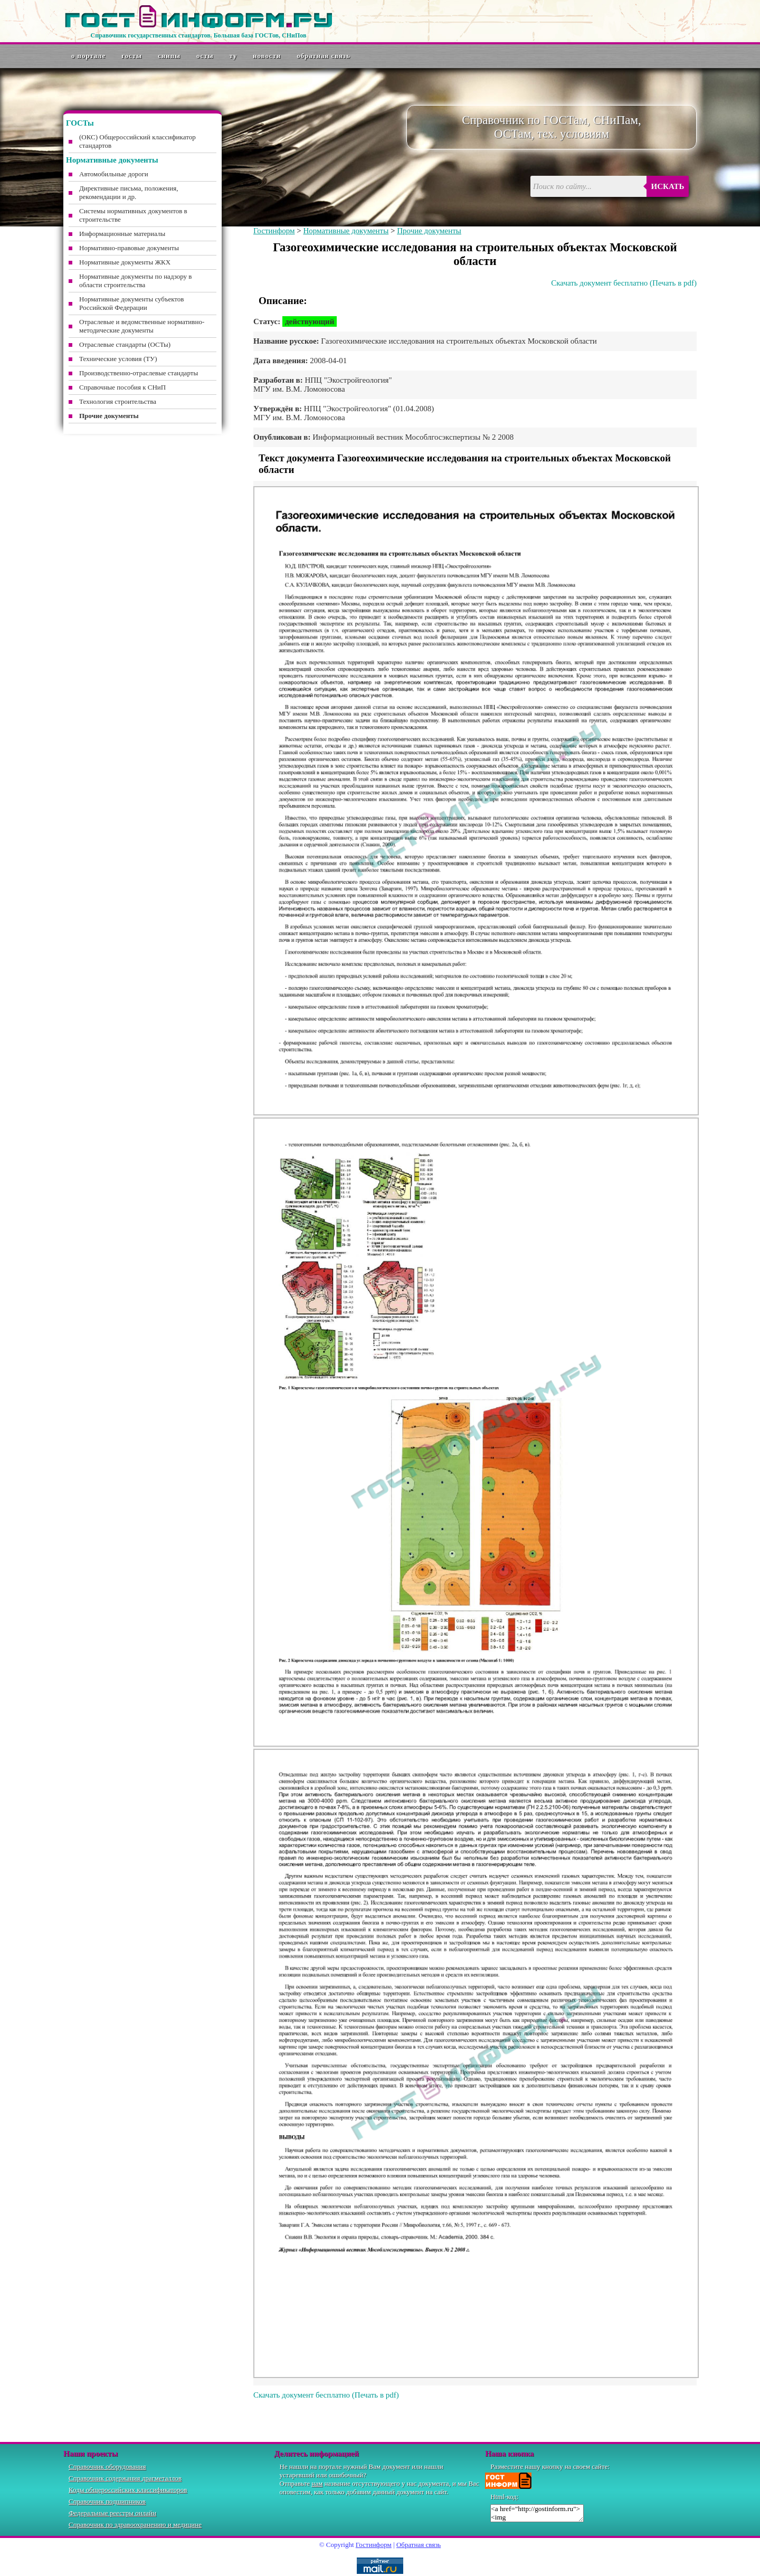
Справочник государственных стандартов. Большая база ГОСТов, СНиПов (198, 35)
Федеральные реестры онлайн (112, 2513)
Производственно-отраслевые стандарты (138, 373)
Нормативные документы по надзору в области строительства (135, 280)
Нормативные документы (345, 230)
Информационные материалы (122, 234)
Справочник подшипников (107, 2501)
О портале (88, 56)
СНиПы (169, 56)
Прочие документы (429, 230)
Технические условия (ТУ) (118, 359)
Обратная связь (323, 56)
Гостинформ (273, 230)
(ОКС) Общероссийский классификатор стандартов (137, 141)
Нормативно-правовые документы (129, 248)
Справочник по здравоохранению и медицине (135, 2524)
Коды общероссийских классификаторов (128, 2490)
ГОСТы (131, 56)
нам (316, 2483)
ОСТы (204, 56)
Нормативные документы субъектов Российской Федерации (131, 303)
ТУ (234, 56)
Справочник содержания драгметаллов (125, 2478)
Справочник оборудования (107, 2466)
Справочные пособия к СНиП (122, 387)
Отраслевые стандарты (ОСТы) (124, 344)
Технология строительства (117, 401)
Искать (668, 186)
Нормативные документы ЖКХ (124, 262)
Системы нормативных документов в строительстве (133, 215)
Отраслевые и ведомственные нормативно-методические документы (141, 326)
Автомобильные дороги (113, 174)
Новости (267, 56)
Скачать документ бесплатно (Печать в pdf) (624, 283)
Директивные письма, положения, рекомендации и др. (128, 192)
